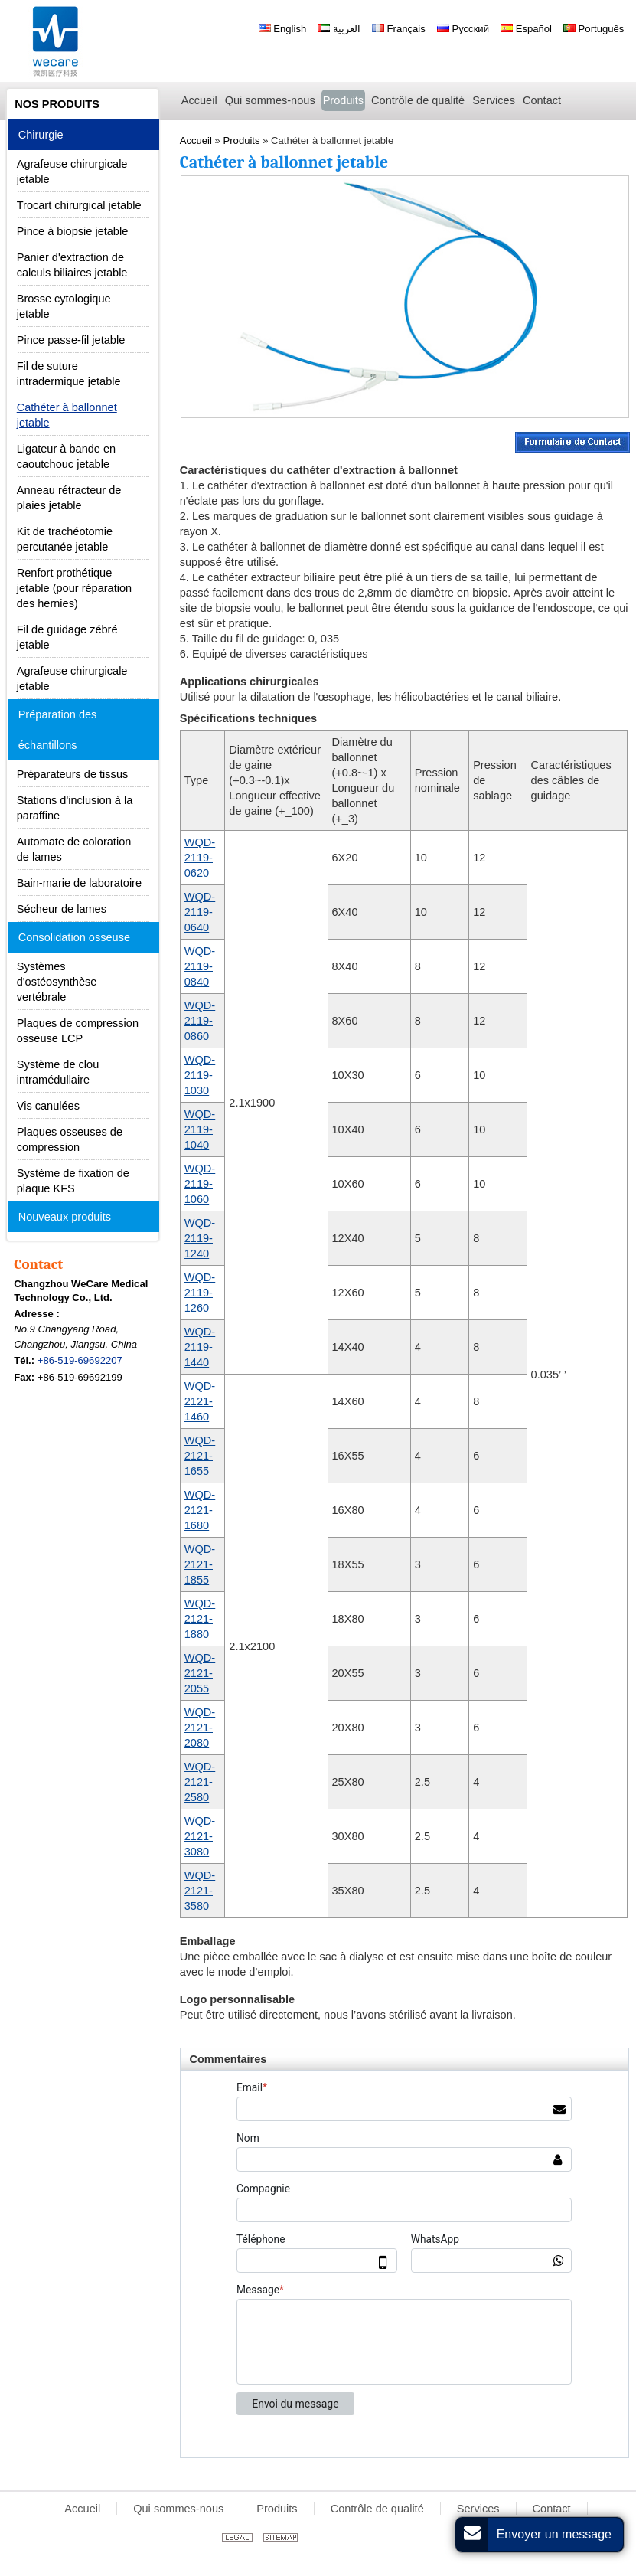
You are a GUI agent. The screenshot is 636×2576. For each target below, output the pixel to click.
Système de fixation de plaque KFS (73, 1181)
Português (593, 28)
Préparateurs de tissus (73, 774)
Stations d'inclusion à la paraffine (75, 808)
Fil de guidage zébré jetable (67, 637)
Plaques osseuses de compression (69, 1139)
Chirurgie (41, 135)
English (283, 28)
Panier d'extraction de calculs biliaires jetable (72, 265)
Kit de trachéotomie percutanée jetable (65, 539)
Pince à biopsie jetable (73, 231)
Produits (276, 2508)
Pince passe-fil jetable (71, 340)
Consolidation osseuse (74, 937)
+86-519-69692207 (80, 1360)
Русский (463, 28)
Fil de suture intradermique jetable (69, 373)
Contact (38, 1264)
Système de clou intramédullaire (58, 1072)
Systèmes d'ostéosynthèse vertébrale (57, 981)
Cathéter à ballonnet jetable (67, 415)
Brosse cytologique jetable (64, 306)
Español (526, 28)
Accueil (82, 2508)
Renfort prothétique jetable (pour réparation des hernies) (74, 588)
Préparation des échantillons (57, 729)
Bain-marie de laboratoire (79, 883)
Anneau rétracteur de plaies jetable (69, 498)
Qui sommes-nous (178, 2508)
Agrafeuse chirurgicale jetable (72, 171)
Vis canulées (48, 1106)
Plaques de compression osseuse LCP (78, 1030)
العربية (339, 28)
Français (399, 28)
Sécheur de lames (61, 909)
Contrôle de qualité (377, 2508)
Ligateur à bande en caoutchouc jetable (66, 456)
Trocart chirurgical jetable (79, 205)
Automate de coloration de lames (74, 849)
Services (478, 2508)
